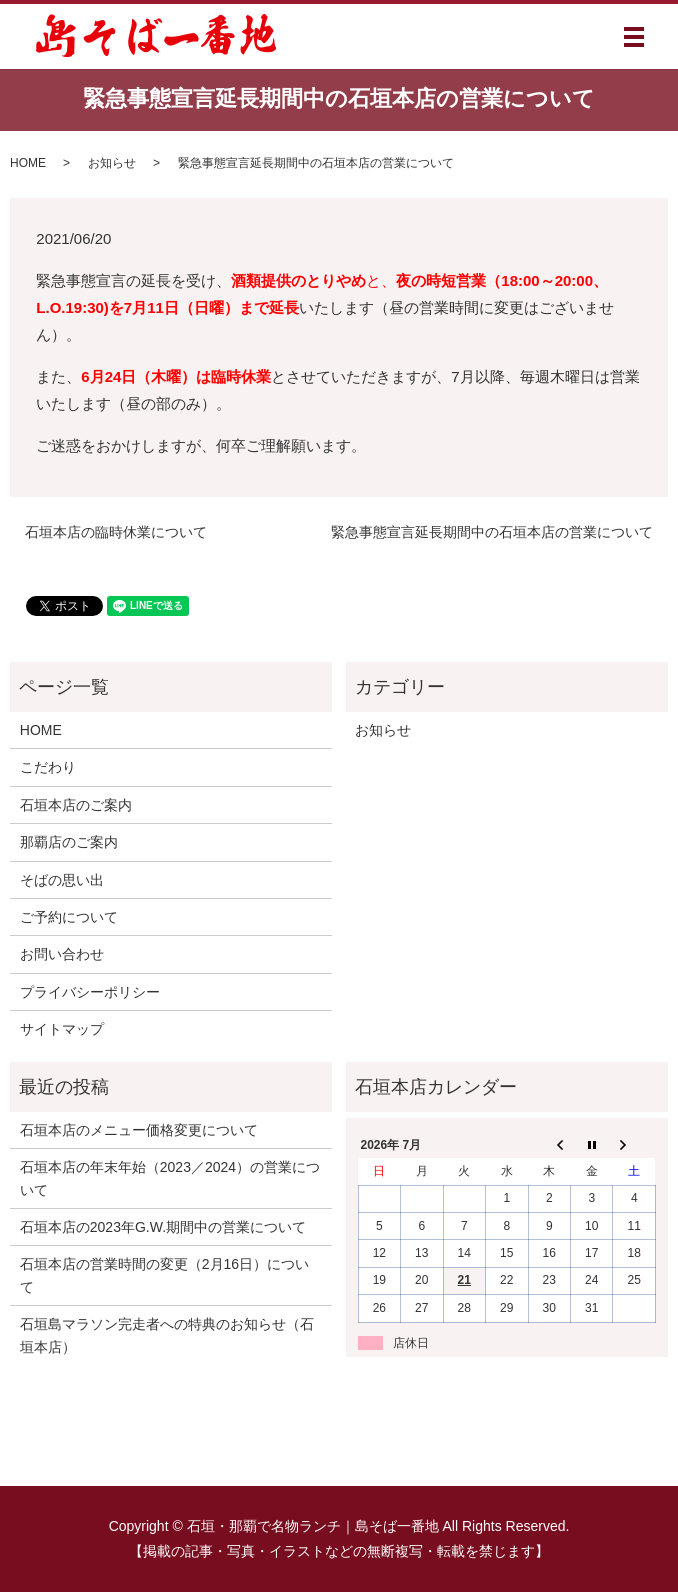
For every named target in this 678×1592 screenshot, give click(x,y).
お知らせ (112, 163)
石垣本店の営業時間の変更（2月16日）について (164, 1275)
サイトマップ (62, 1029)
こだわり (48, 767)
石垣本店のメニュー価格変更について (139, 1130)
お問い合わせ (62, 954)
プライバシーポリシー (90, 992)
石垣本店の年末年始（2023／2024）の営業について (170, 1178)
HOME (28, 163)
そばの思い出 (62, 880)
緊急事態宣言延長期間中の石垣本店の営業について (492, 532)
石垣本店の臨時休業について (116, 532)
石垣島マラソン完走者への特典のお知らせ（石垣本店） (167, 1335)
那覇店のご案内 (69, 842)
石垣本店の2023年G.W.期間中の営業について (163, 1227)
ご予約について (69, 917)
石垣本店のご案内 (76, 805)
